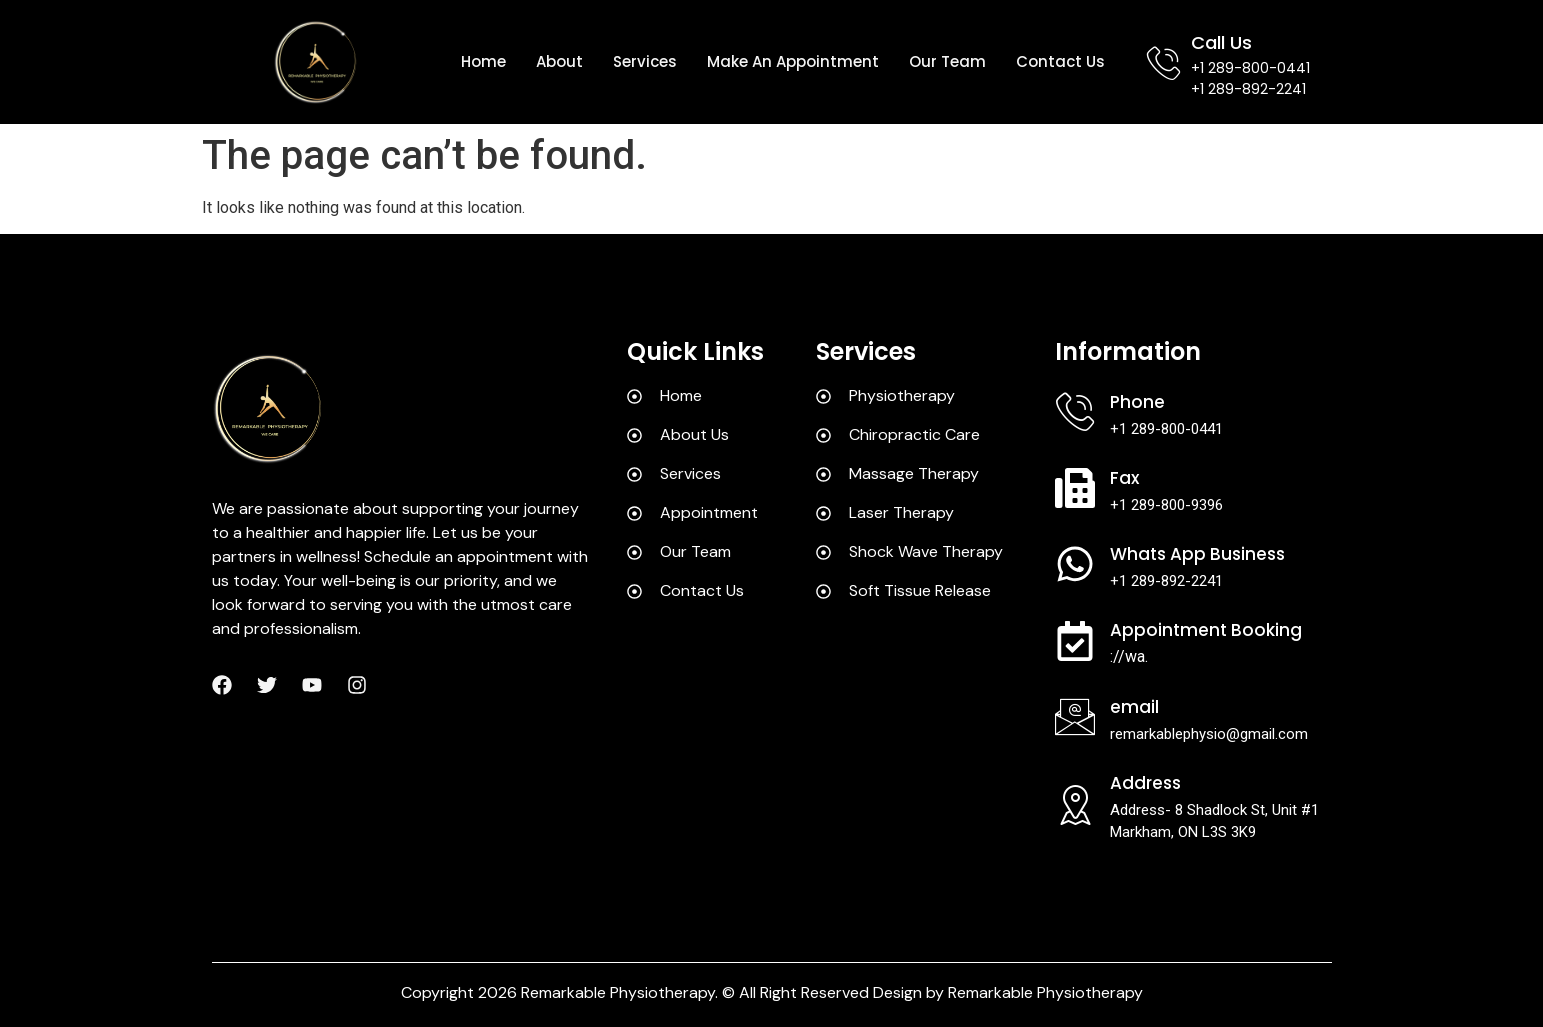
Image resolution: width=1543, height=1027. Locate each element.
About (559, 61)
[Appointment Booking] (1075, 641)
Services (645, 61)
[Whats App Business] (1075, 564)
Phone (1137, 402)
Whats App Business (1197, 554)
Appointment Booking (1206, 630)
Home (483, 61)
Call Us (1221, 42)
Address (1145, 783)
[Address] (1075, 805)
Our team (947, 61)
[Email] (1075, 717)
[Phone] (1075, 412)
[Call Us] (1163, 62)
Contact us (1060, 61)
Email (1134, 707)
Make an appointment (793, 61)
